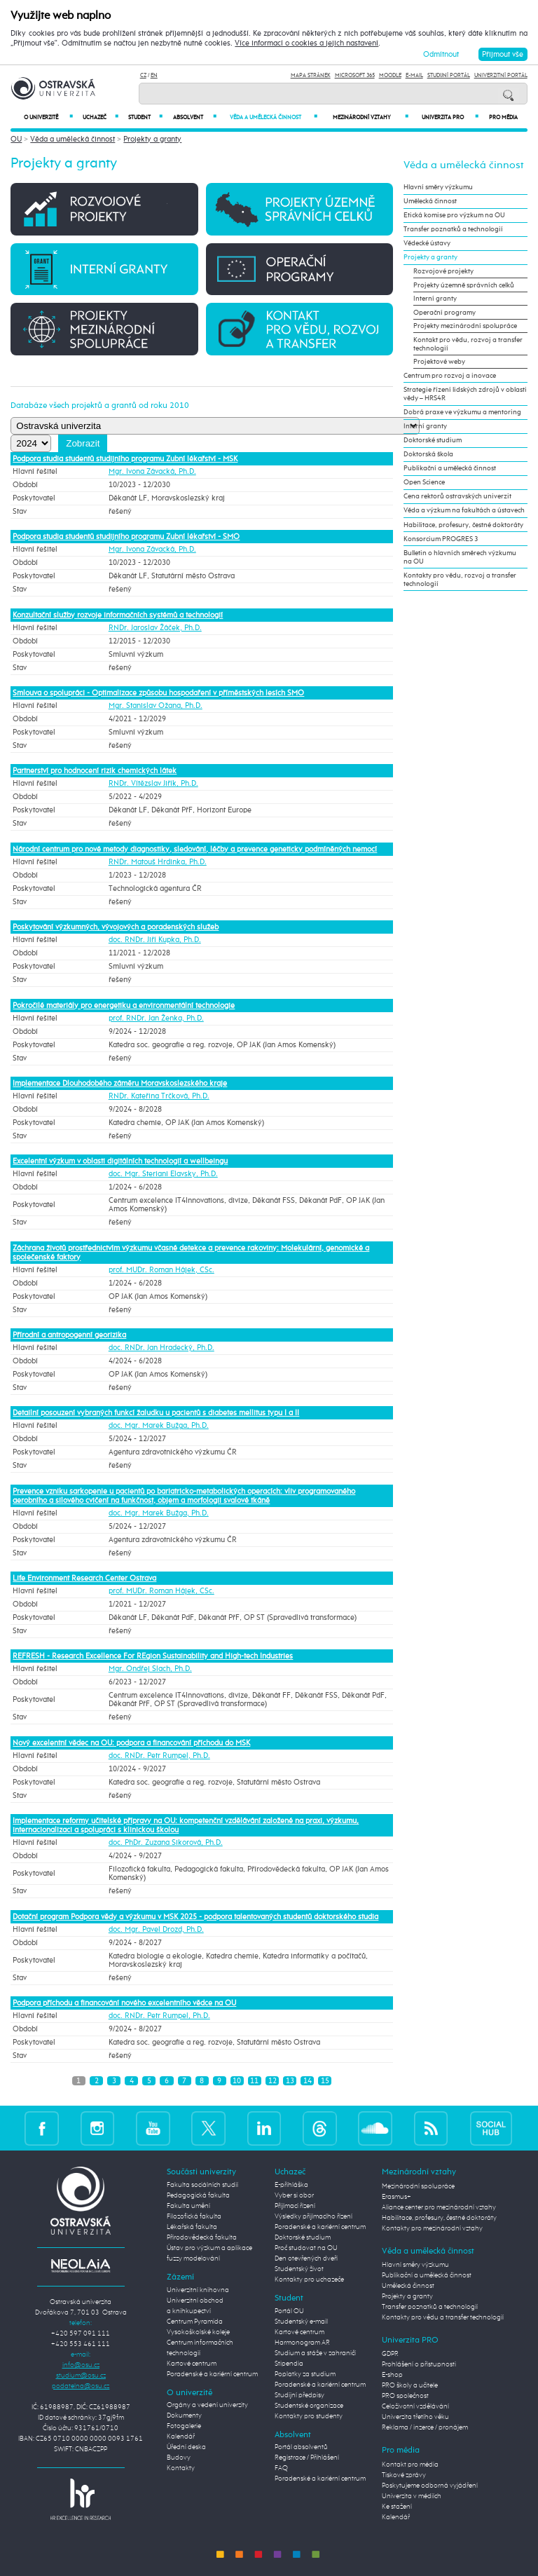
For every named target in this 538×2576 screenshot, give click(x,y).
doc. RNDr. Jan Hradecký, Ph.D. (161, 1347)
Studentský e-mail (301, 2321)
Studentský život (299, 2268)
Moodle (390, 75)
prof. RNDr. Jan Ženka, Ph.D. (156, 1018)
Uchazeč (100, 117)
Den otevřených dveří (306, 2258)
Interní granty (435, 298)
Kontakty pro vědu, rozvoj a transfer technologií (460, 579)
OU (16, 139)
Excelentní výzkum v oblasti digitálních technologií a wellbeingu (120, 1161)
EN (154, 75)
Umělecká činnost (430, 201)
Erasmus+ (396, 2196)
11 (254, 2081)
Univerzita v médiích (411, 2496)
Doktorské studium (433, 440)
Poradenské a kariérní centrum (212, 2374)
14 (307, 2081)
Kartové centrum (191, 2363)
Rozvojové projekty (443, 271)
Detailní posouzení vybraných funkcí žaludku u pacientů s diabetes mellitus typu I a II (156, 1413)
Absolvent (194, 117)
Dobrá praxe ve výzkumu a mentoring (462, 412)
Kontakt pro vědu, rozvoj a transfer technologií (468, 344)
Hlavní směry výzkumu (438, 187)
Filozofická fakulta (194, 2216)
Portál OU (289, 2311)
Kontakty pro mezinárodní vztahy (432, 2228)
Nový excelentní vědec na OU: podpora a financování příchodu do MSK (131, 1743)
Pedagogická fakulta (198, 2195)
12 (272, 2081)
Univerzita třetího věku (415, 2416)
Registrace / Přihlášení (307, 2457)
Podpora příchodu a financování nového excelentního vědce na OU (124, 2003)
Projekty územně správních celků (463, 285)
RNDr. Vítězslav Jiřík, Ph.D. (153, 783)
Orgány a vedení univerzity (207, 2404)
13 (290, 2081)
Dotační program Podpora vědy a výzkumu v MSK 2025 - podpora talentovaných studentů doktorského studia (195, 1917)
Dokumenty (184, 2415)
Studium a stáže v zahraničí (315, 2353)
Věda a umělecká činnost (273, 117)
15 (325, 2081)
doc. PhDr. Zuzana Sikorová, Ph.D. (166, 1842)
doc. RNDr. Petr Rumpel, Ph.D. (159, 1755)
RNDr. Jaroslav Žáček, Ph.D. (155, 628)
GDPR (390, 2353)
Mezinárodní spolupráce (418, 2186)
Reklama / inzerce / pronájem (425, 2427)
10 (237, 2081)
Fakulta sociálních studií (202, 2184)
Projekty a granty (152, 139)
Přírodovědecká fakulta (202, 2237)
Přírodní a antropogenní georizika (69, 1335)
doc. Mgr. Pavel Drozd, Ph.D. (156, 1929)
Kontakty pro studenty (309, 2416)
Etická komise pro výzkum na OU (454, 215)
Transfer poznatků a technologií (453, 229)
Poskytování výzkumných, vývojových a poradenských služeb (116, 927)
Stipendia (289, 2363)
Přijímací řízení (295, 2205)
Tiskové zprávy (404, 2475)
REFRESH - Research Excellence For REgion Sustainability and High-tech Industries (153, 1656)
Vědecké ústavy (427, 243)
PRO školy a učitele (410, 2385)
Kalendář (181, 2436)
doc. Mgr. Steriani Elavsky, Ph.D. (163, 1174)
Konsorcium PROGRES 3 (441, 539)
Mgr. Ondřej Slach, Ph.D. (150, 1668)
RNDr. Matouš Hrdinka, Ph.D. (158, 862)
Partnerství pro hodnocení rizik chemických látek (95, 771)
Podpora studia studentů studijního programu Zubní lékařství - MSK (125, 459)
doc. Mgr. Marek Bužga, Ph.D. (159, 1425)
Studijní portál (448, 75)
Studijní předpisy (299, 2395)
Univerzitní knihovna (198, 2290)
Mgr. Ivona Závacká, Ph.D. (152, 471)
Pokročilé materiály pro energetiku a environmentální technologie (124, 1005)
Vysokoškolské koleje (198, 2332)
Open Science (424, 482)
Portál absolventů (301, 2447)
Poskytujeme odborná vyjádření (430, 2485)
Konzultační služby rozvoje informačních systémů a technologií (118, 615)
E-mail (414, 75)
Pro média (503, 118)
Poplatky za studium (305, 2374)
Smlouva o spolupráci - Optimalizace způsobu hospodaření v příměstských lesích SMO (158, 693)
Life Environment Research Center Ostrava (84, 1578)
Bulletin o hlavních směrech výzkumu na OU (460, 557)
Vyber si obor (294, 2195)
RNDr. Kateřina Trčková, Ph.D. (159, 1096)
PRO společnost (405, 2395)
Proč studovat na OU (306, 2247)
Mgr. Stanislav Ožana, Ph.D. (155, 705)
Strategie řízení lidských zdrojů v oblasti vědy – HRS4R (465, 394)
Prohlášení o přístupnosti (419, 2364)
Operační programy (444, 312)
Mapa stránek (311, 75)
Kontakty (181, 2468)
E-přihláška (291, 2184)
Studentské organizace (309, 2405)
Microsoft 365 (355, 75)
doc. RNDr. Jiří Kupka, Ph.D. (155, 939)
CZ (143, 75)
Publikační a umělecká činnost (450, 468)
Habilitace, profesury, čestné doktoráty (463, 525)
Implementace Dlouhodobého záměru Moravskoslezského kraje (120, 1083)
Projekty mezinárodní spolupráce (465, 325)
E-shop (392, 2374)
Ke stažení (397, 2506)
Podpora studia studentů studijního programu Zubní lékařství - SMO (126, 536)
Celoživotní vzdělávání (415, 2406)
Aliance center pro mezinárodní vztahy (439, 2207)
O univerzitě (48, 117)
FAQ (281, 2468)
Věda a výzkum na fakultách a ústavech (464, 510)
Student (145, 117)
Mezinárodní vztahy (370, 117)
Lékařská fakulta (192, 2226)
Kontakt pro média (410, 2464)
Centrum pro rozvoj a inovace (450, 375)
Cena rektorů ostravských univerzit (457, 496)
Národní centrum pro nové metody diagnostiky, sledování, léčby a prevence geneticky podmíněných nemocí (195, 849)
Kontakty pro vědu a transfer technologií (443, 2317)
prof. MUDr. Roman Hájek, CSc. (161, 1270)
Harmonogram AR (302, 2342)
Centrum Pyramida (195, 2321)
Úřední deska (186, 2447)
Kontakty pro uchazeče (309, 2279)
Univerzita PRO (450, 117)
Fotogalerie (184, 2426)
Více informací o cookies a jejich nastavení (306, 43)
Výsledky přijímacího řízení (313, 2216)
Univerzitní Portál (500, 75)
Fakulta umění (188, 2205)
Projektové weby (439, 361)
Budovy (179, 2457)
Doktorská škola (428, 454)
